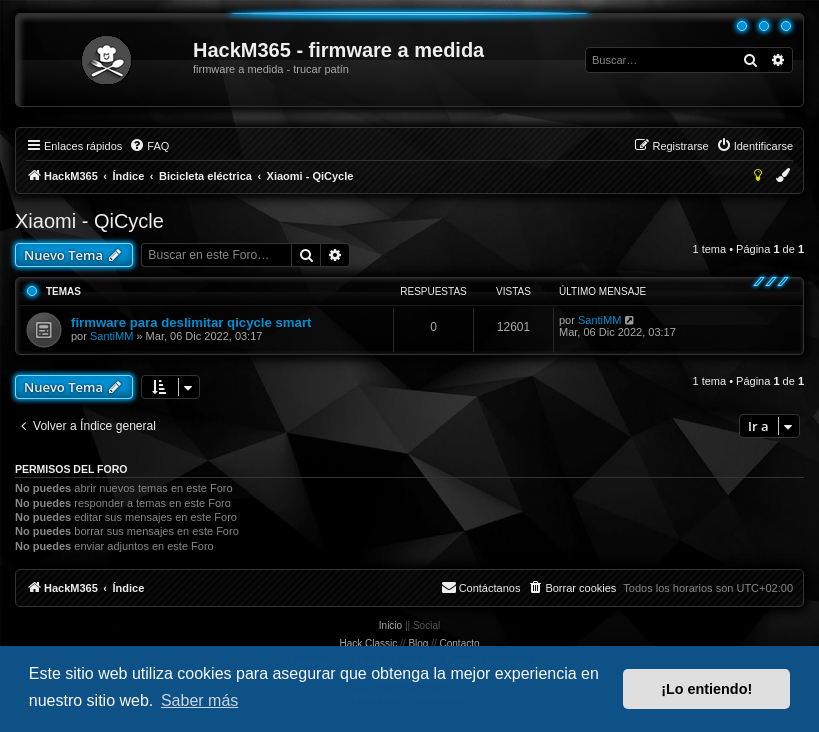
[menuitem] (149, 146)
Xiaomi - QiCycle (89, 221)
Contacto (460, 643)
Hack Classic (368, 643)
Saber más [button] (199, 700)
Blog (418, 643)
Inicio (390, 625)
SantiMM (111, 336)
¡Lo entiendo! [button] (706, 689)
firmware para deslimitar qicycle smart (191, 322)
